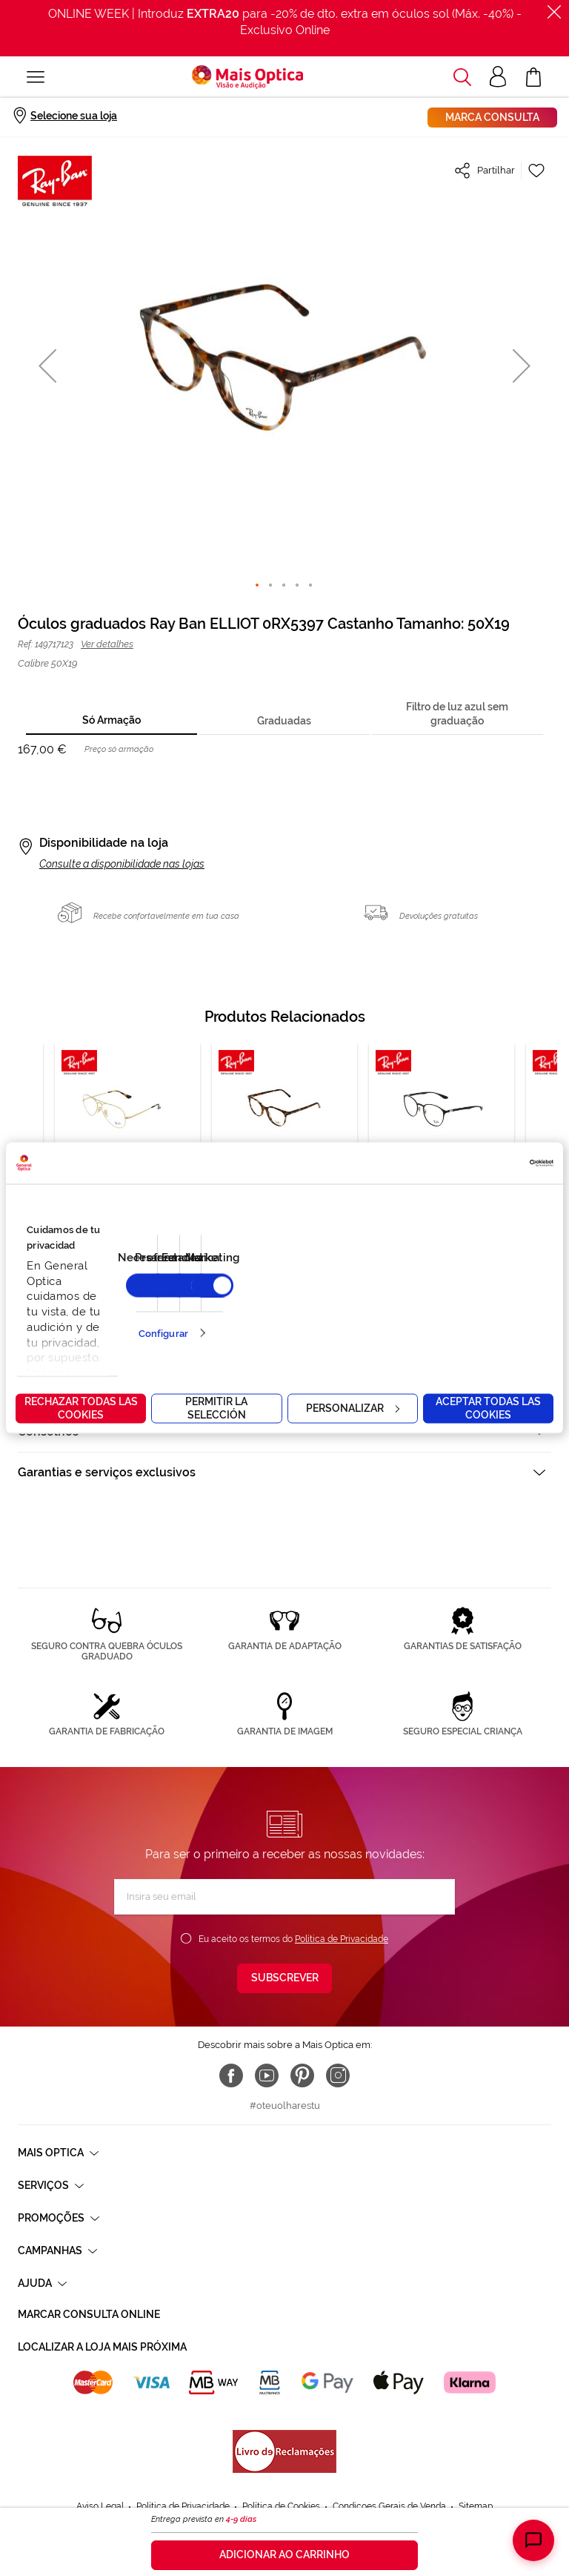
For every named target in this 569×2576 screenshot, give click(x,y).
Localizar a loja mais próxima (102, 2347)
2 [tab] (184, 1294)
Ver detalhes (107, 644)
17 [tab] (362, 1294)
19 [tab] (385, 1294)
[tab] (111, 721)
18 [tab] (373, 1294)
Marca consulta (492, 117)
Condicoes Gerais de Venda (389, 2463)
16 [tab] (350, 1294)
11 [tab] (290, 1294)
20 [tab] (397, 1294)
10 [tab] (279, 1294)
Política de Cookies (281, 2463)
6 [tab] (231, 1294)
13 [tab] (314, 1294)
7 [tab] (243, 1294)
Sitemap (476, 2463)
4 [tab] (207, 1294)
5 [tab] (219, 1294)
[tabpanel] (284, 1156)
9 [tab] (267, 1294)
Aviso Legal (100, 2463)
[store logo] (247, 77)
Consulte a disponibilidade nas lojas (121, 864)
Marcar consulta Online (89, 2314)
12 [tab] (302, 1294)
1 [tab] (172, 1294)
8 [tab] (255, 1294)
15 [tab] (338, 1294)
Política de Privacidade (341, 1939)
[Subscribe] (284, 1978)
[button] (47, 365)
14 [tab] (326, 1294)
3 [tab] (196, 1294)
